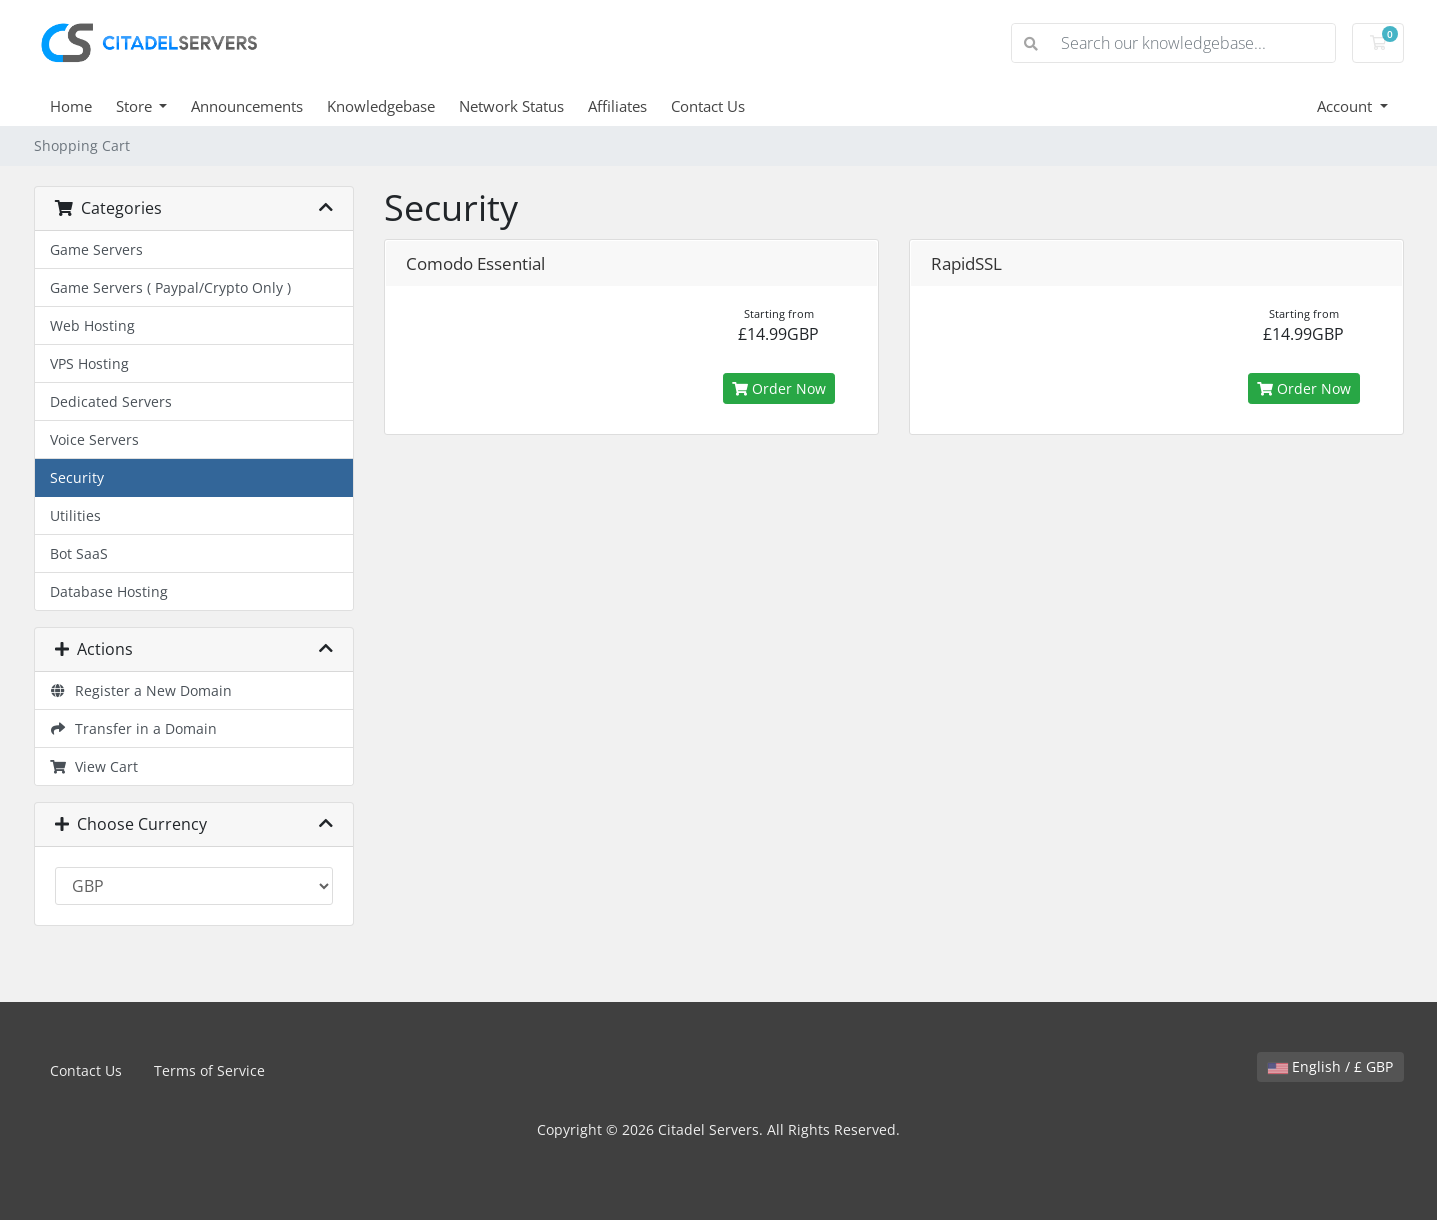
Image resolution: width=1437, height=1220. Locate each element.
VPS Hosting (89, 363)
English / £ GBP (1330, 1066)
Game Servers (96, 249)
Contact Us (708, 106)
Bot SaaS (79, 553)
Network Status (511, 106)
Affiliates (617, 106)
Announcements (247, 106)
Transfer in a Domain (134, 728)
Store (136, 106)
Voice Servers (94, 439)
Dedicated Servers (111, 401)
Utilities (75, 515)
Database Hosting (109, 591)
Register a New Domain (141, 690)
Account (1346, 106)
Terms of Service (209, 1070)
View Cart (94, 766)
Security (77, 477)
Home (71, 106)
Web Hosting (92, 325)
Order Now (779, 388)
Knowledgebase (381, 106)
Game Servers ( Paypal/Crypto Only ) (170, 287)
